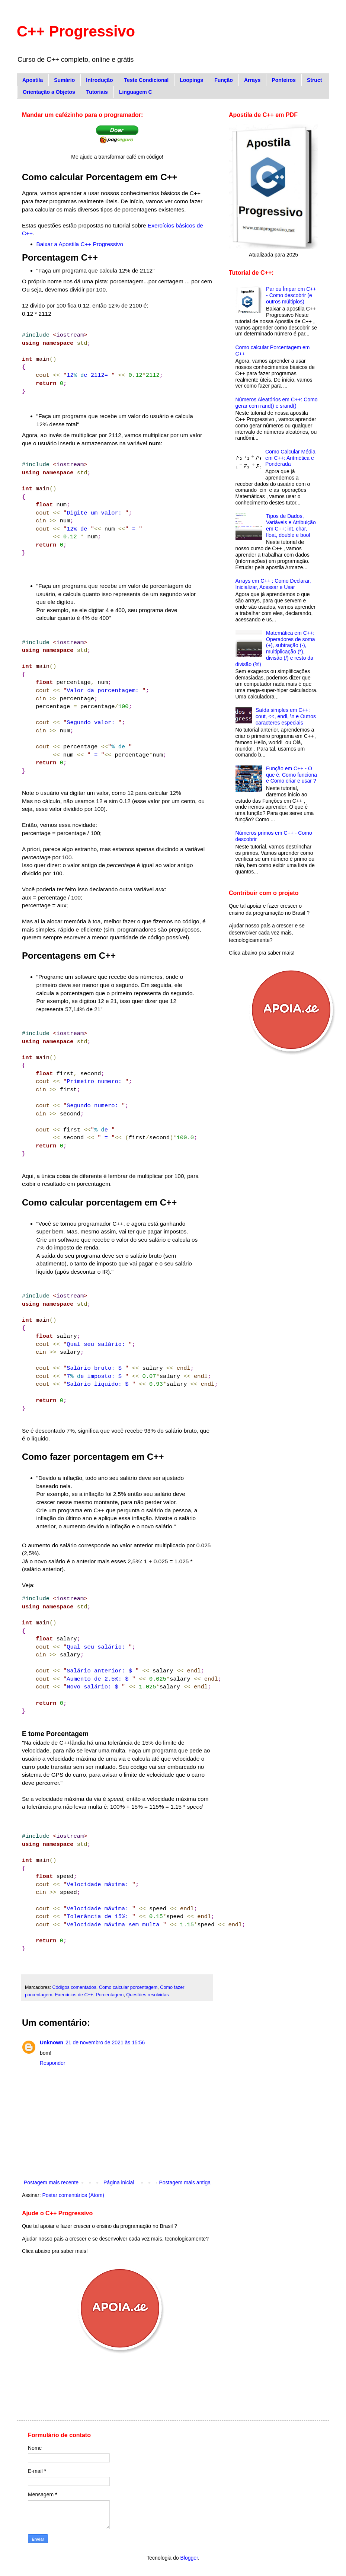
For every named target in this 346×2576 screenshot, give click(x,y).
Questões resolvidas (147, 1994)
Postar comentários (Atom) (73, 2195)
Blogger (189, 2558)
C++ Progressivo (76, 31)
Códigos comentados (74, 1987)
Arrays (252, 80)
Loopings (191, 80)
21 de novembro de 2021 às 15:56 (105, 2042)
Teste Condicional (146, 80)
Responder (52, 2063)
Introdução (99, 80)
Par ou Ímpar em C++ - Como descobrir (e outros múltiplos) (291, 295)
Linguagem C (135, 92)
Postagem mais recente (51, 2182)
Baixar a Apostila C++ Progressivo (80, 244)
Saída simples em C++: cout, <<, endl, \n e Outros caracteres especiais (286, 716)
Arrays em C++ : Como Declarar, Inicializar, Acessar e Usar (273, 584)
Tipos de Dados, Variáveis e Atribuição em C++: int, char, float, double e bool (291, 525)
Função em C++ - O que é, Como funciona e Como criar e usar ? (291, 774)
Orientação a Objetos (49, 92)
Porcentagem (110, 1994)
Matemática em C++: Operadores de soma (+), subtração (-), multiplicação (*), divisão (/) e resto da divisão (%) (275, 648)
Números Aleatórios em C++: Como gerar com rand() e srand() (277, 403)
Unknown (51, 2042)
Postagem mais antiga (185, 2182)
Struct (314, 80)
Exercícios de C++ (74, 1994)
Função (223, 80)
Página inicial (118, 2182)
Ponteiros (284, 80)
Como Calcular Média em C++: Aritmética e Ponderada (290, 458)
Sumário (64, 80)
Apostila (32, 80)
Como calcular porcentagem (128, 1987)
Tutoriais (97, 92)
